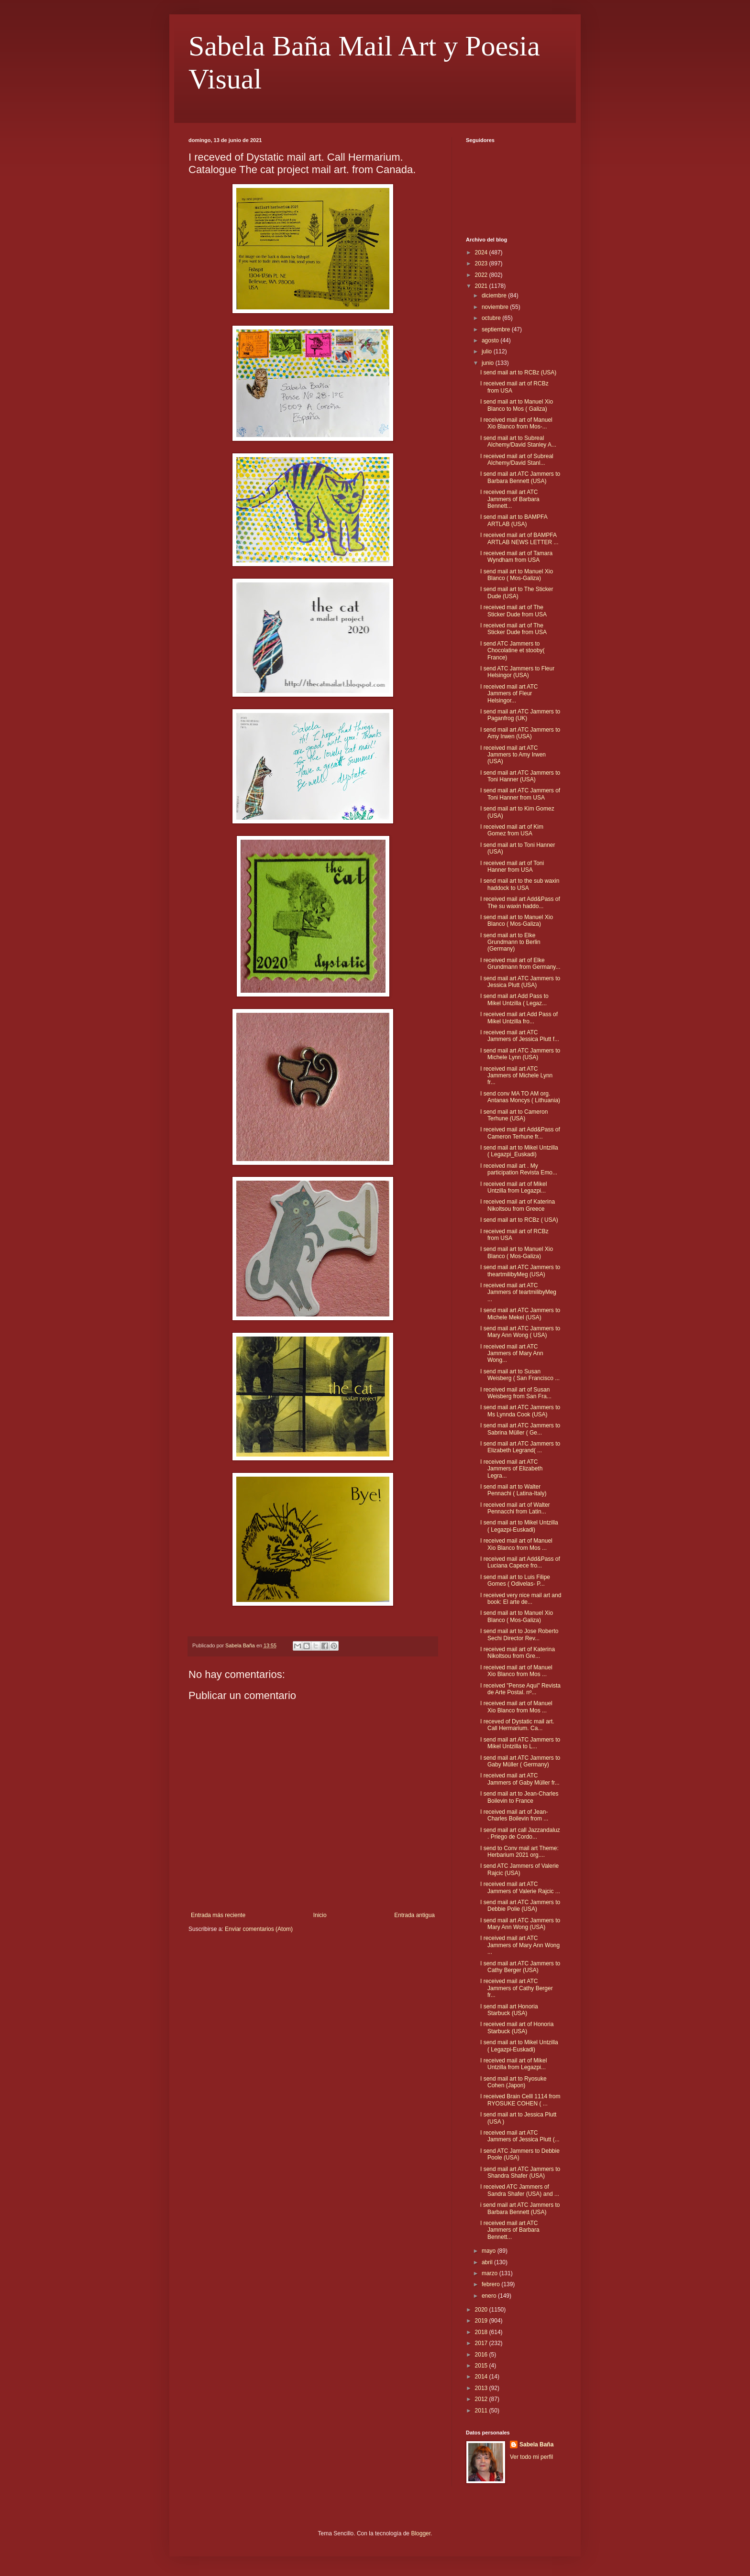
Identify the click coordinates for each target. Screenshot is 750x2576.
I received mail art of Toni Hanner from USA (512, 866)
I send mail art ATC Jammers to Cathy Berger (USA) (520, 1966)
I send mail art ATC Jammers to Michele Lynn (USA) (520, 1054)
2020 (482, 2309)
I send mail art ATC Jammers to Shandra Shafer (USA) (520, 2172)
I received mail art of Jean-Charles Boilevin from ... (514, 1815)
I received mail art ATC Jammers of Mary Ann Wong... (511, 1353)
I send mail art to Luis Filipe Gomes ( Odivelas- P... (515, 1580)
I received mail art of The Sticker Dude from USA (513, 610)
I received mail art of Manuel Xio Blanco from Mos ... (516, 1544)
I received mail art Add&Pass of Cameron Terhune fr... (520, 1133)
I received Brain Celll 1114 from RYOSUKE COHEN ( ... (520, 2099)
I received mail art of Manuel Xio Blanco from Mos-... (516, 423)
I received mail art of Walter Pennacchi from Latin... (515, 1508)
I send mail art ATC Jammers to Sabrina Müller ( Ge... (520, 1429)
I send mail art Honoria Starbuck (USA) (509, 2010)
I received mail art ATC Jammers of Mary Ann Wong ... (520, 1945)
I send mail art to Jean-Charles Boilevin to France (519, 1797)
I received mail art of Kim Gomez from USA (511, 830)
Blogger (420, 2533)
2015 (482, 2365)
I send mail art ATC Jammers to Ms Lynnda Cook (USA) (520, 1410)
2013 (482, 2388)
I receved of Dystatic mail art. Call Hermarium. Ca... (517, 1725)
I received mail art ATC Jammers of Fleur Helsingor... (509, 693)
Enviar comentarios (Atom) (259, 1929)
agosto (491, 340)
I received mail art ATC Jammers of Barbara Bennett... (510, 499)
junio (489, 363)
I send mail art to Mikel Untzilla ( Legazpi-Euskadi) (519, 1526)
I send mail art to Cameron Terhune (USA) (514, 1115)
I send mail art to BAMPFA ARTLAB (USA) (513, 520)
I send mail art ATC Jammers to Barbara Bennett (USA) (520, 477)
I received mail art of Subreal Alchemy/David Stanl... (516, 459)
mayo (489, 2250)
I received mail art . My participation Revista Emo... (518, 1169)
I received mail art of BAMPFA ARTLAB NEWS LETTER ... (519, 538)
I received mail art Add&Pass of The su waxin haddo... (520, 902)
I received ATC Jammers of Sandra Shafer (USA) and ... (519, 2190)
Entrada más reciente (218, 1915)
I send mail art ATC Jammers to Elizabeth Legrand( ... (520, 1447)
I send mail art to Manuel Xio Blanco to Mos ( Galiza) (516, 405)
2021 (482, 286)
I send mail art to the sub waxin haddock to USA (519, 884)
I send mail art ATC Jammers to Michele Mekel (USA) (520, 1313)
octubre (492, 318)
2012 (482, 2399)
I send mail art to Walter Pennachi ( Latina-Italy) (513, 1490)
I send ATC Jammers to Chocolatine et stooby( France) (512, 650)
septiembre (497, 329)
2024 (482, 252)
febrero (491, 2284)
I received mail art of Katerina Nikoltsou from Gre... (517, 1652)
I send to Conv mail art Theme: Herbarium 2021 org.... (519, 1851)
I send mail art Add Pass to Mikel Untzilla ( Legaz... (514, 999)
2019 (482, 2320)
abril (488, 2262)
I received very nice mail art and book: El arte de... (520, 1598)
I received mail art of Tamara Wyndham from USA (516, 556)
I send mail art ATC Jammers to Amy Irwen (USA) (520, 733)
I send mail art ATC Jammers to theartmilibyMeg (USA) (520, 1270)
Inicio (320, 1915)
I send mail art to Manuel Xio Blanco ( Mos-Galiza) (516, 574)
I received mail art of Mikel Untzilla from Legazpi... (513, 1187)
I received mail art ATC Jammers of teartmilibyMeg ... (518, 1292)
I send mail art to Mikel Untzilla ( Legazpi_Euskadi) (519, 1151)
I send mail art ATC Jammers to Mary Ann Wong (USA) (520, 1923)
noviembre (496, 307)
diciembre (495, 295)
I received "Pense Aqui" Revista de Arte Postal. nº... (520, 1689)
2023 (482, 263)
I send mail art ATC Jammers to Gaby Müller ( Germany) (520, 1761)
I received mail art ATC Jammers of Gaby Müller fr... (520, 1779)
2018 (482, 2332)
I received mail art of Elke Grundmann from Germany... (520, 963)
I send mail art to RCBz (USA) (518, 372)
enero (490, 2295)
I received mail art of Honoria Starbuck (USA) (516, 2027)
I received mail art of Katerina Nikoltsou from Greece (517, 1205)
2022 (482, 275)
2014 (482, 2376)
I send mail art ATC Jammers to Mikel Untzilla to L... (520, 1743)
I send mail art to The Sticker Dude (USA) (516, 592)
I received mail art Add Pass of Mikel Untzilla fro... (519, 1017)
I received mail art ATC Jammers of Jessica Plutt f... (519, 1035)
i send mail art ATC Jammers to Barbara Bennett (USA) (520, 2208)
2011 (482, 2410)
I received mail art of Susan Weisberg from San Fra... (515, 1393)
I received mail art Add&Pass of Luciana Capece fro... (520, 1562)
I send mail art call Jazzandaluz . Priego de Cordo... (520, 1833)
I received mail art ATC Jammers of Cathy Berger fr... (516, 1988)
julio (488, 351)
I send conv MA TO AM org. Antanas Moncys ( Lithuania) (520, 1097)
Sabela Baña (536, 2444)
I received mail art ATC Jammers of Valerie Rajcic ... (520, 1887)
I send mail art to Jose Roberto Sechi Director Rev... (519, 1634)
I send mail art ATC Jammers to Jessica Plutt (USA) (520, 981)
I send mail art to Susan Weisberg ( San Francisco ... (520, 1374)
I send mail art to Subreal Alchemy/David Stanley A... (518, 441)
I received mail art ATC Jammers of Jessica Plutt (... (520, 2136)
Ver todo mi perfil (531, 2457)
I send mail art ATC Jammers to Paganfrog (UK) (520, 715)
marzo (490, 2273)
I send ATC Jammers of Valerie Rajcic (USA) (519, 1869)
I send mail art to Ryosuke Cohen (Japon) (513, 2082)
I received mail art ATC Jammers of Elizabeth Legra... (511, 1468)
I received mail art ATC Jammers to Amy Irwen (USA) (513, 755)
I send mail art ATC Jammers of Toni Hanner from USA (520, 793)
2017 (482, 2343)
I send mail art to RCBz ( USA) (519, 1220)
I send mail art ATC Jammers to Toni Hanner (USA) (520, 776)
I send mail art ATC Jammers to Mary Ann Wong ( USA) (520, 1331)
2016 (482, 2354)
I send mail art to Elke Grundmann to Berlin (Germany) (510, 942)
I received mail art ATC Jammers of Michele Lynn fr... (516, 1075)
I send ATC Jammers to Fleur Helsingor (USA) (517, 672)
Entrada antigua (414, 1915)
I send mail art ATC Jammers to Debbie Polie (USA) (520, 1905)
